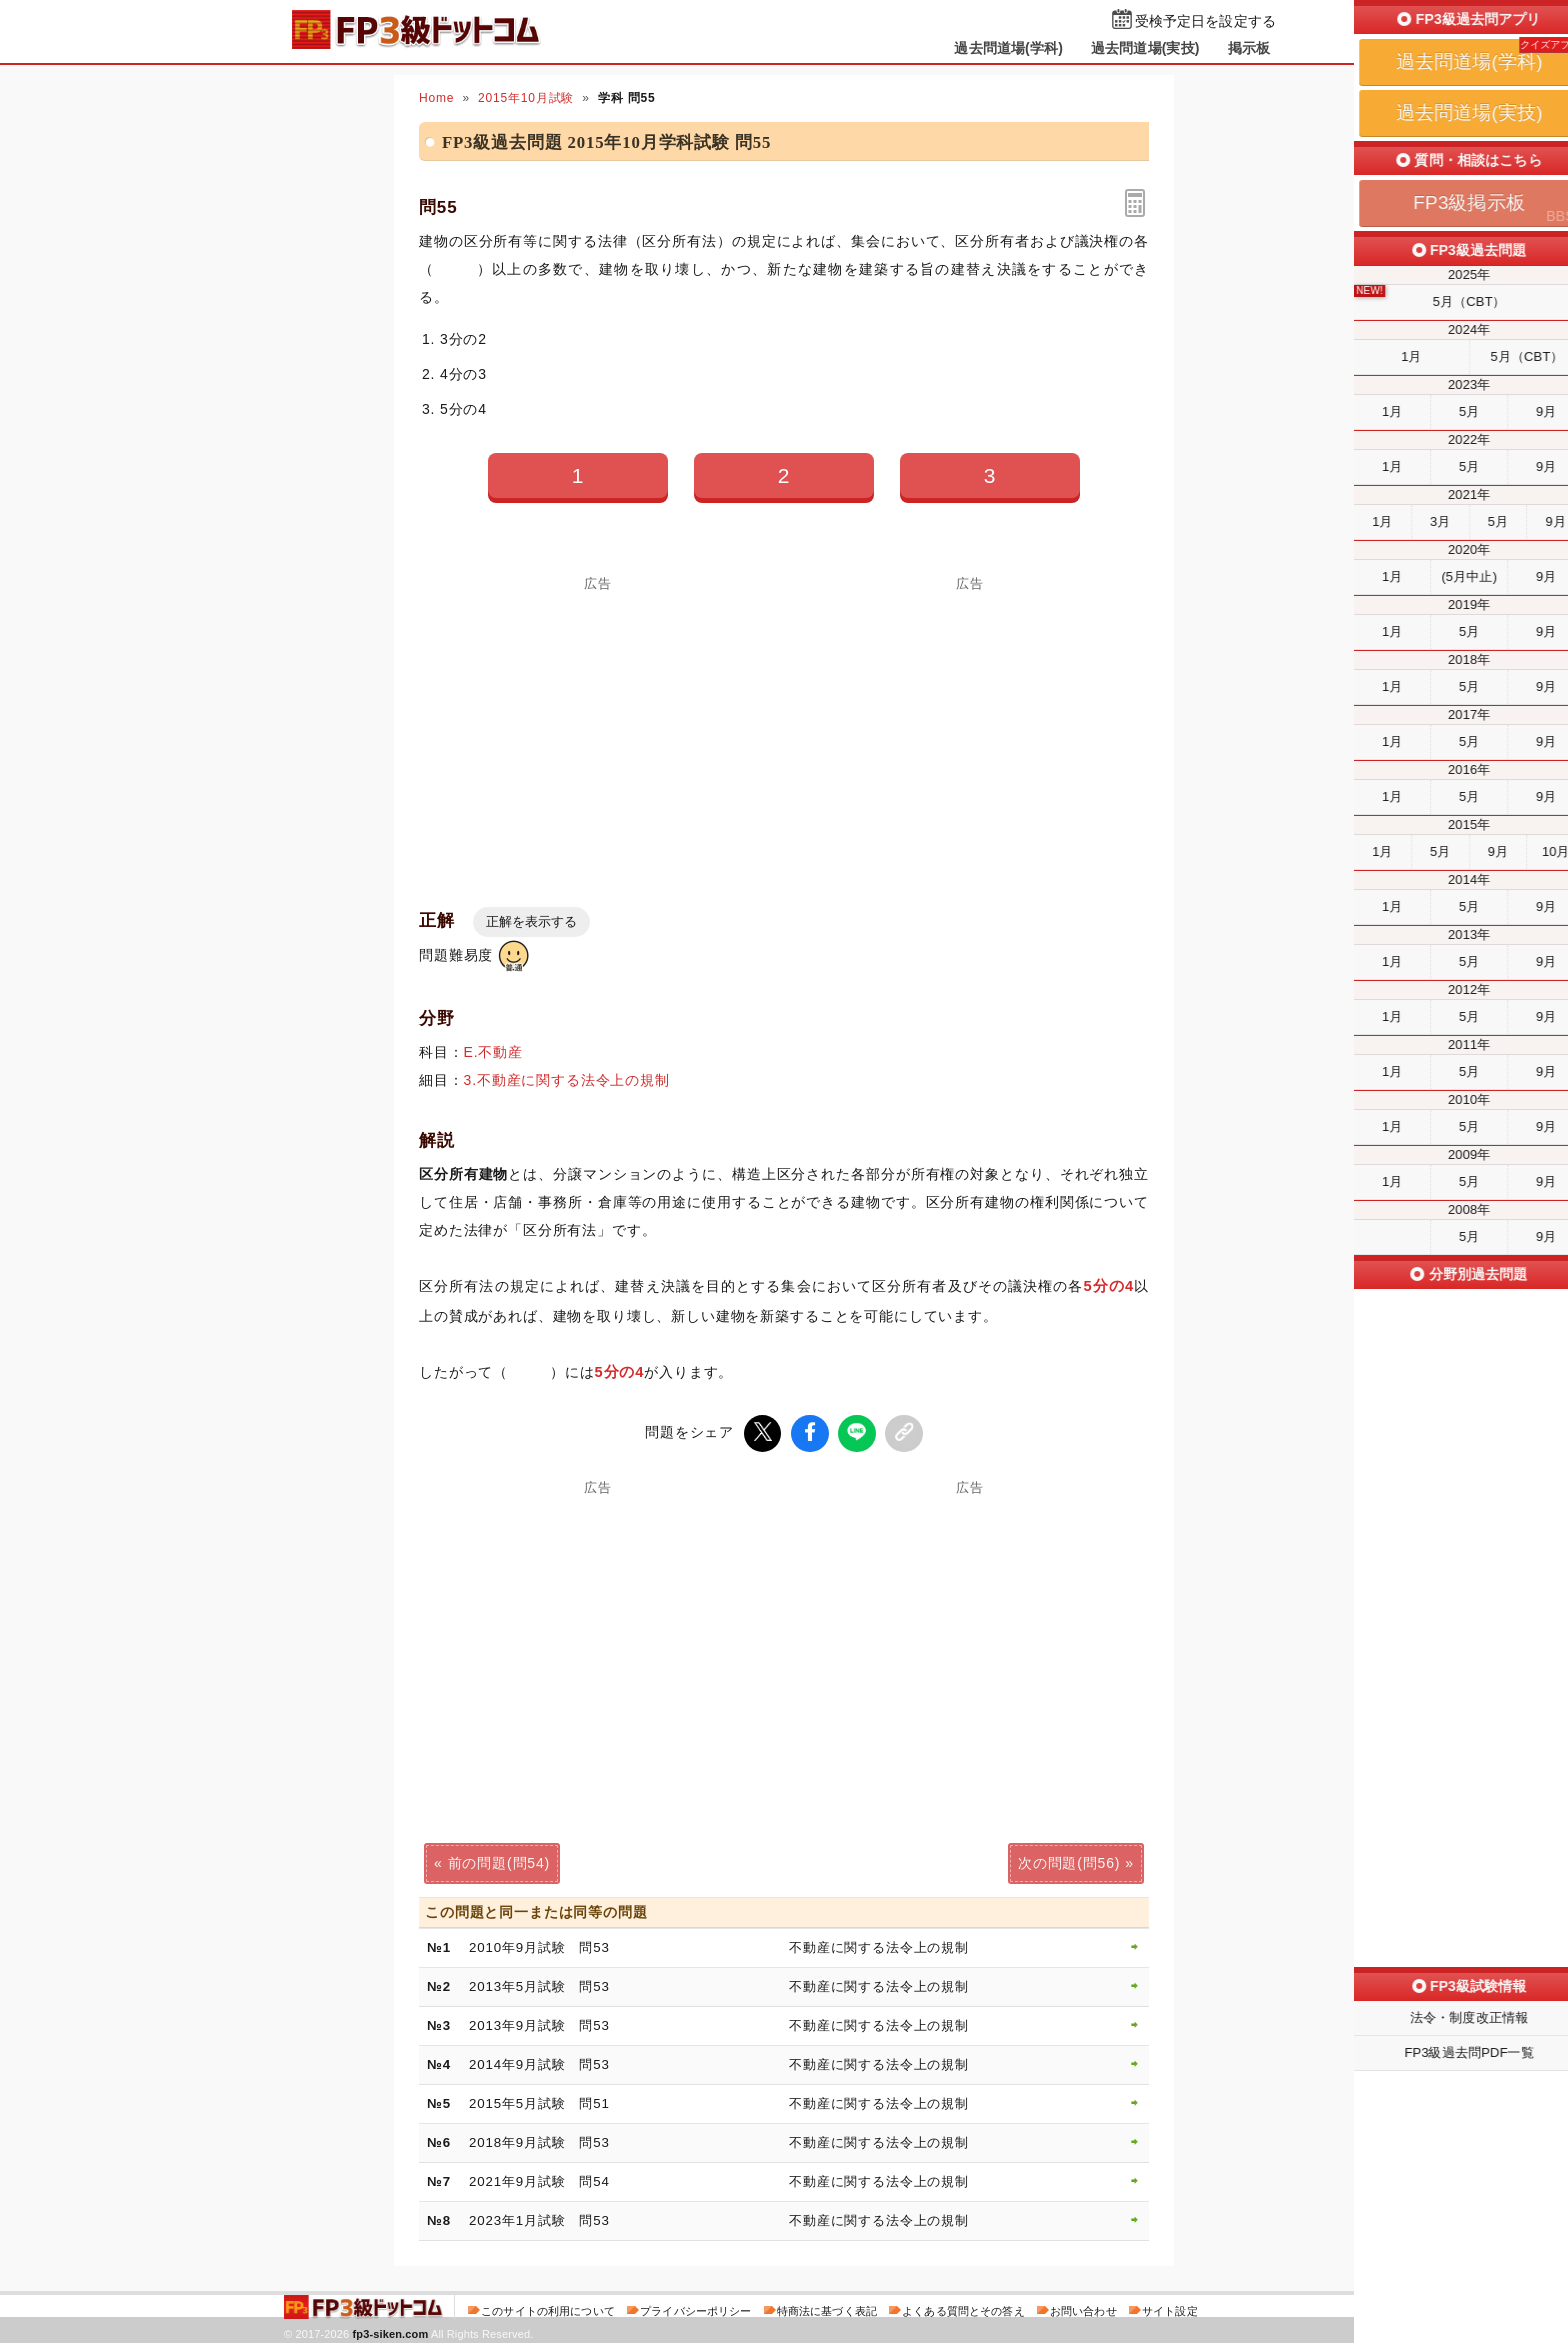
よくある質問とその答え (963, 2307)
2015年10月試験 (526, 98)
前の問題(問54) (499, 1860)
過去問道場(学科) (1008, 48)
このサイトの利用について (548, 2307)
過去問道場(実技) (1145, 48)
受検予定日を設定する (1205, 21)
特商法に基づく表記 (827, 2307)
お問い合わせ (1083, 2307)
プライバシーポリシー (695, 2307)
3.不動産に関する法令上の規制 (567, 1080)
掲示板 (1249, 48)
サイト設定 (1170, 2307)
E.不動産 (493, 1052)
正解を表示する (531, 921)
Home (436, 98)
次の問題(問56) (1069, 1860)
